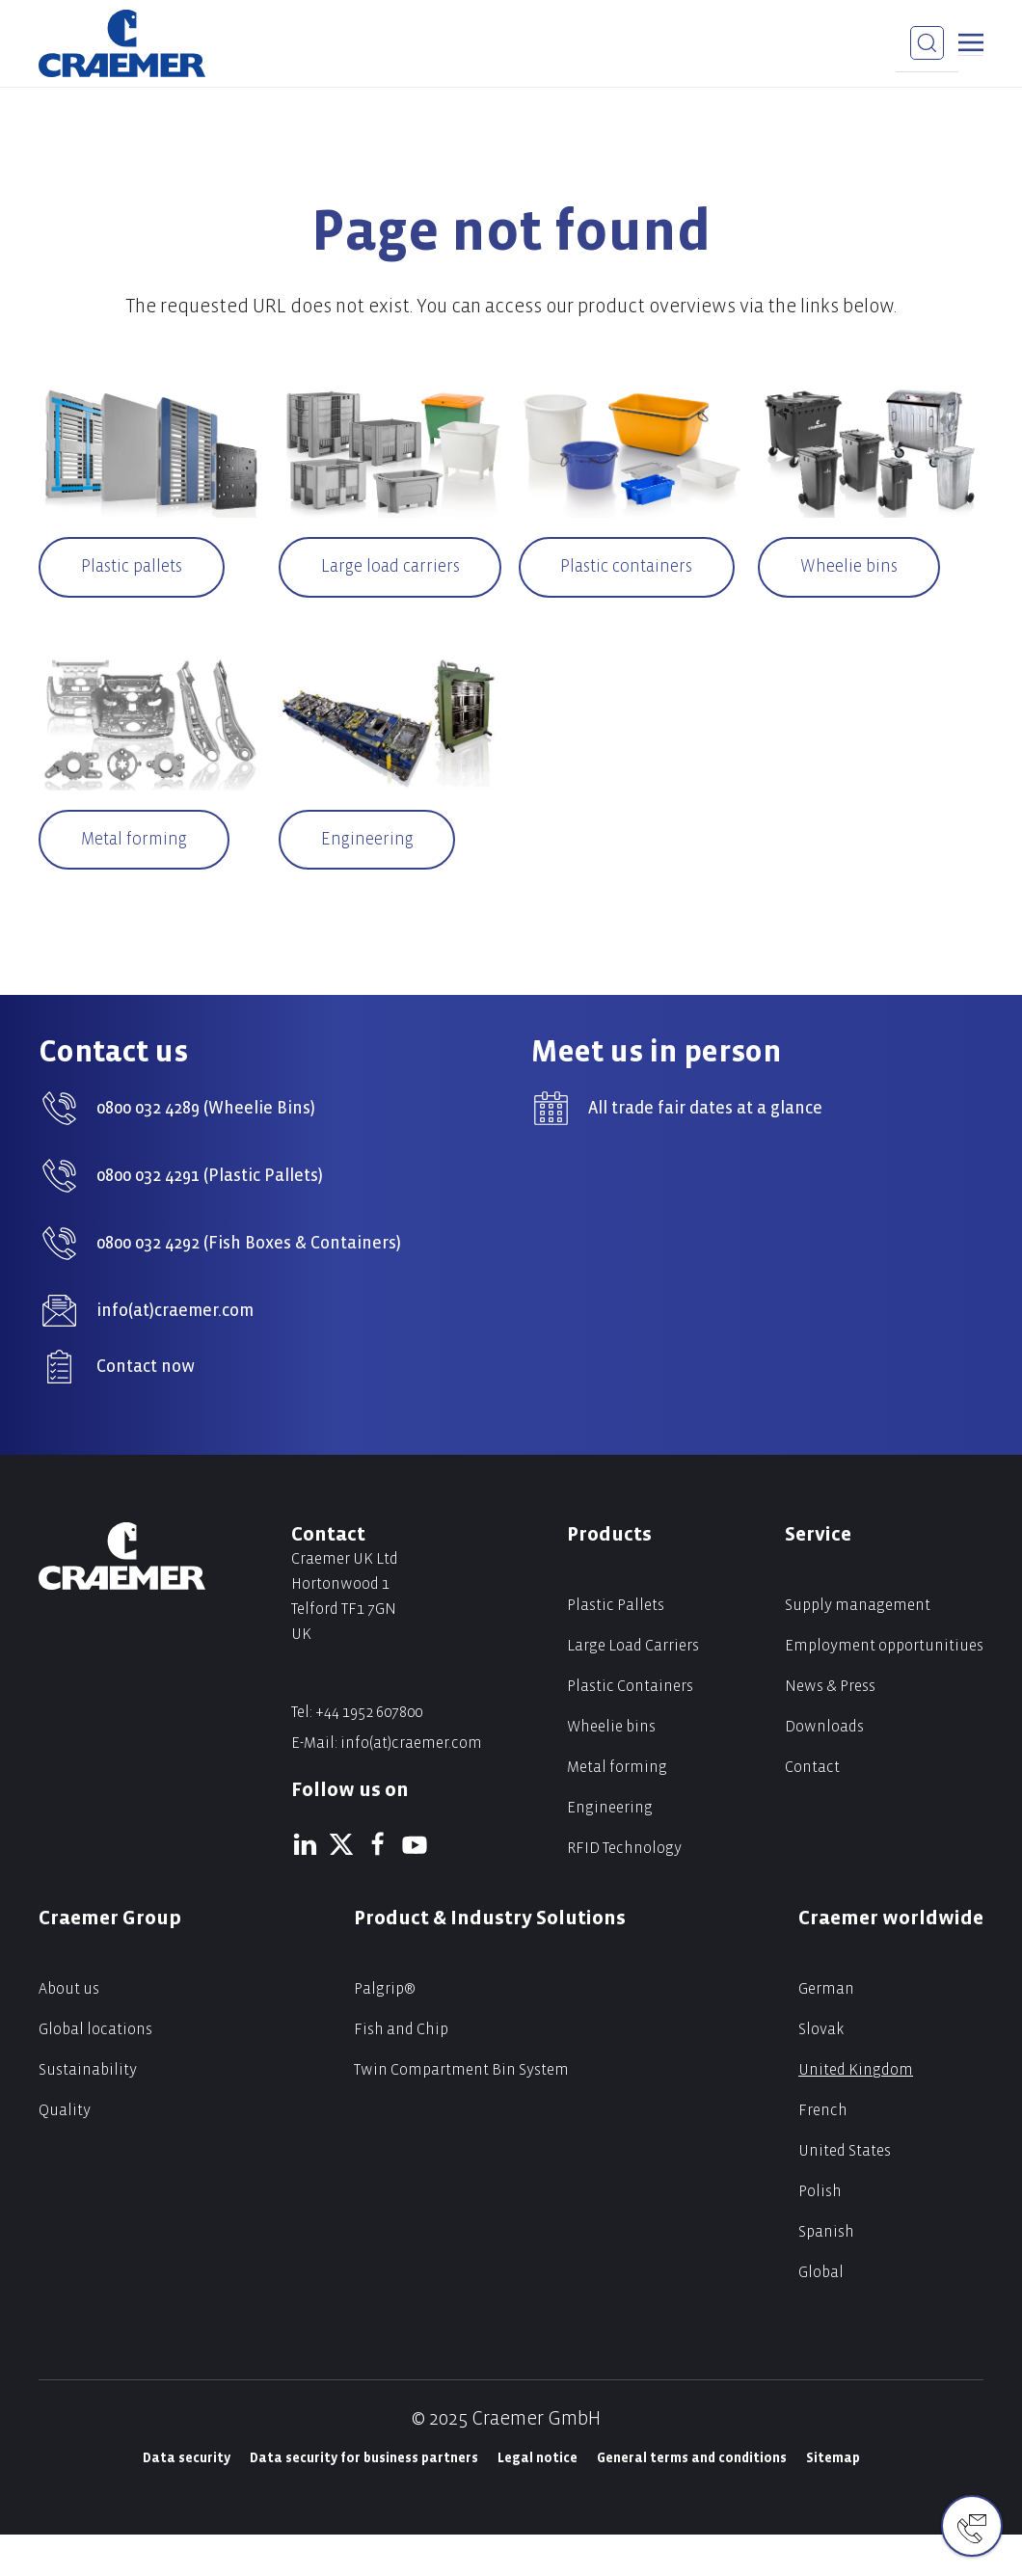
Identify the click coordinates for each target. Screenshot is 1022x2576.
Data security (186, 2499)
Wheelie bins (852, 567)
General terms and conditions (692, 2499)
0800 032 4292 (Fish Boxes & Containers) (248, 1284)
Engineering (371, 880)
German (826, 2030)
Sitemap (833, 2499)
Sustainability (88, 2111)
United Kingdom (855, 2111)
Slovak (821, 2070)
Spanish (826, 2273)
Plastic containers (631, 567)
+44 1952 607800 (368, 1753)
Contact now (145, 1408)
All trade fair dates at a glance (705, 1149)
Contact (812, 1808)
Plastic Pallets (615, 1646)
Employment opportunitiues (884, 1686)
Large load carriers (391, 586)
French (822, 2151)
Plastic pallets (135, 567)
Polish (820, 2232)
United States (844, 2192)
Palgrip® (385, 2030)
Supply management (857, 1646)
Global (821, 2313)
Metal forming (138, 880)
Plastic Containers (630, 1727)
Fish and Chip (401, 2070)
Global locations (95, 2070)
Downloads (824, 1767)
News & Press (830, 1727)
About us (69, 2030)
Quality (65, 2151)
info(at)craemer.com (175, 1352)
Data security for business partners (364, 2499)
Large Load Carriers (633, 1686)
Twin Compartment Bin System (461, 2111)
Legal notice (538, 2499)
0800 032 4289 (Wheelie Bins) (205, 1149)
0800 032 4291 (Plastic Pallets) (209, 1217)
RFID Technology (624, 1889)
